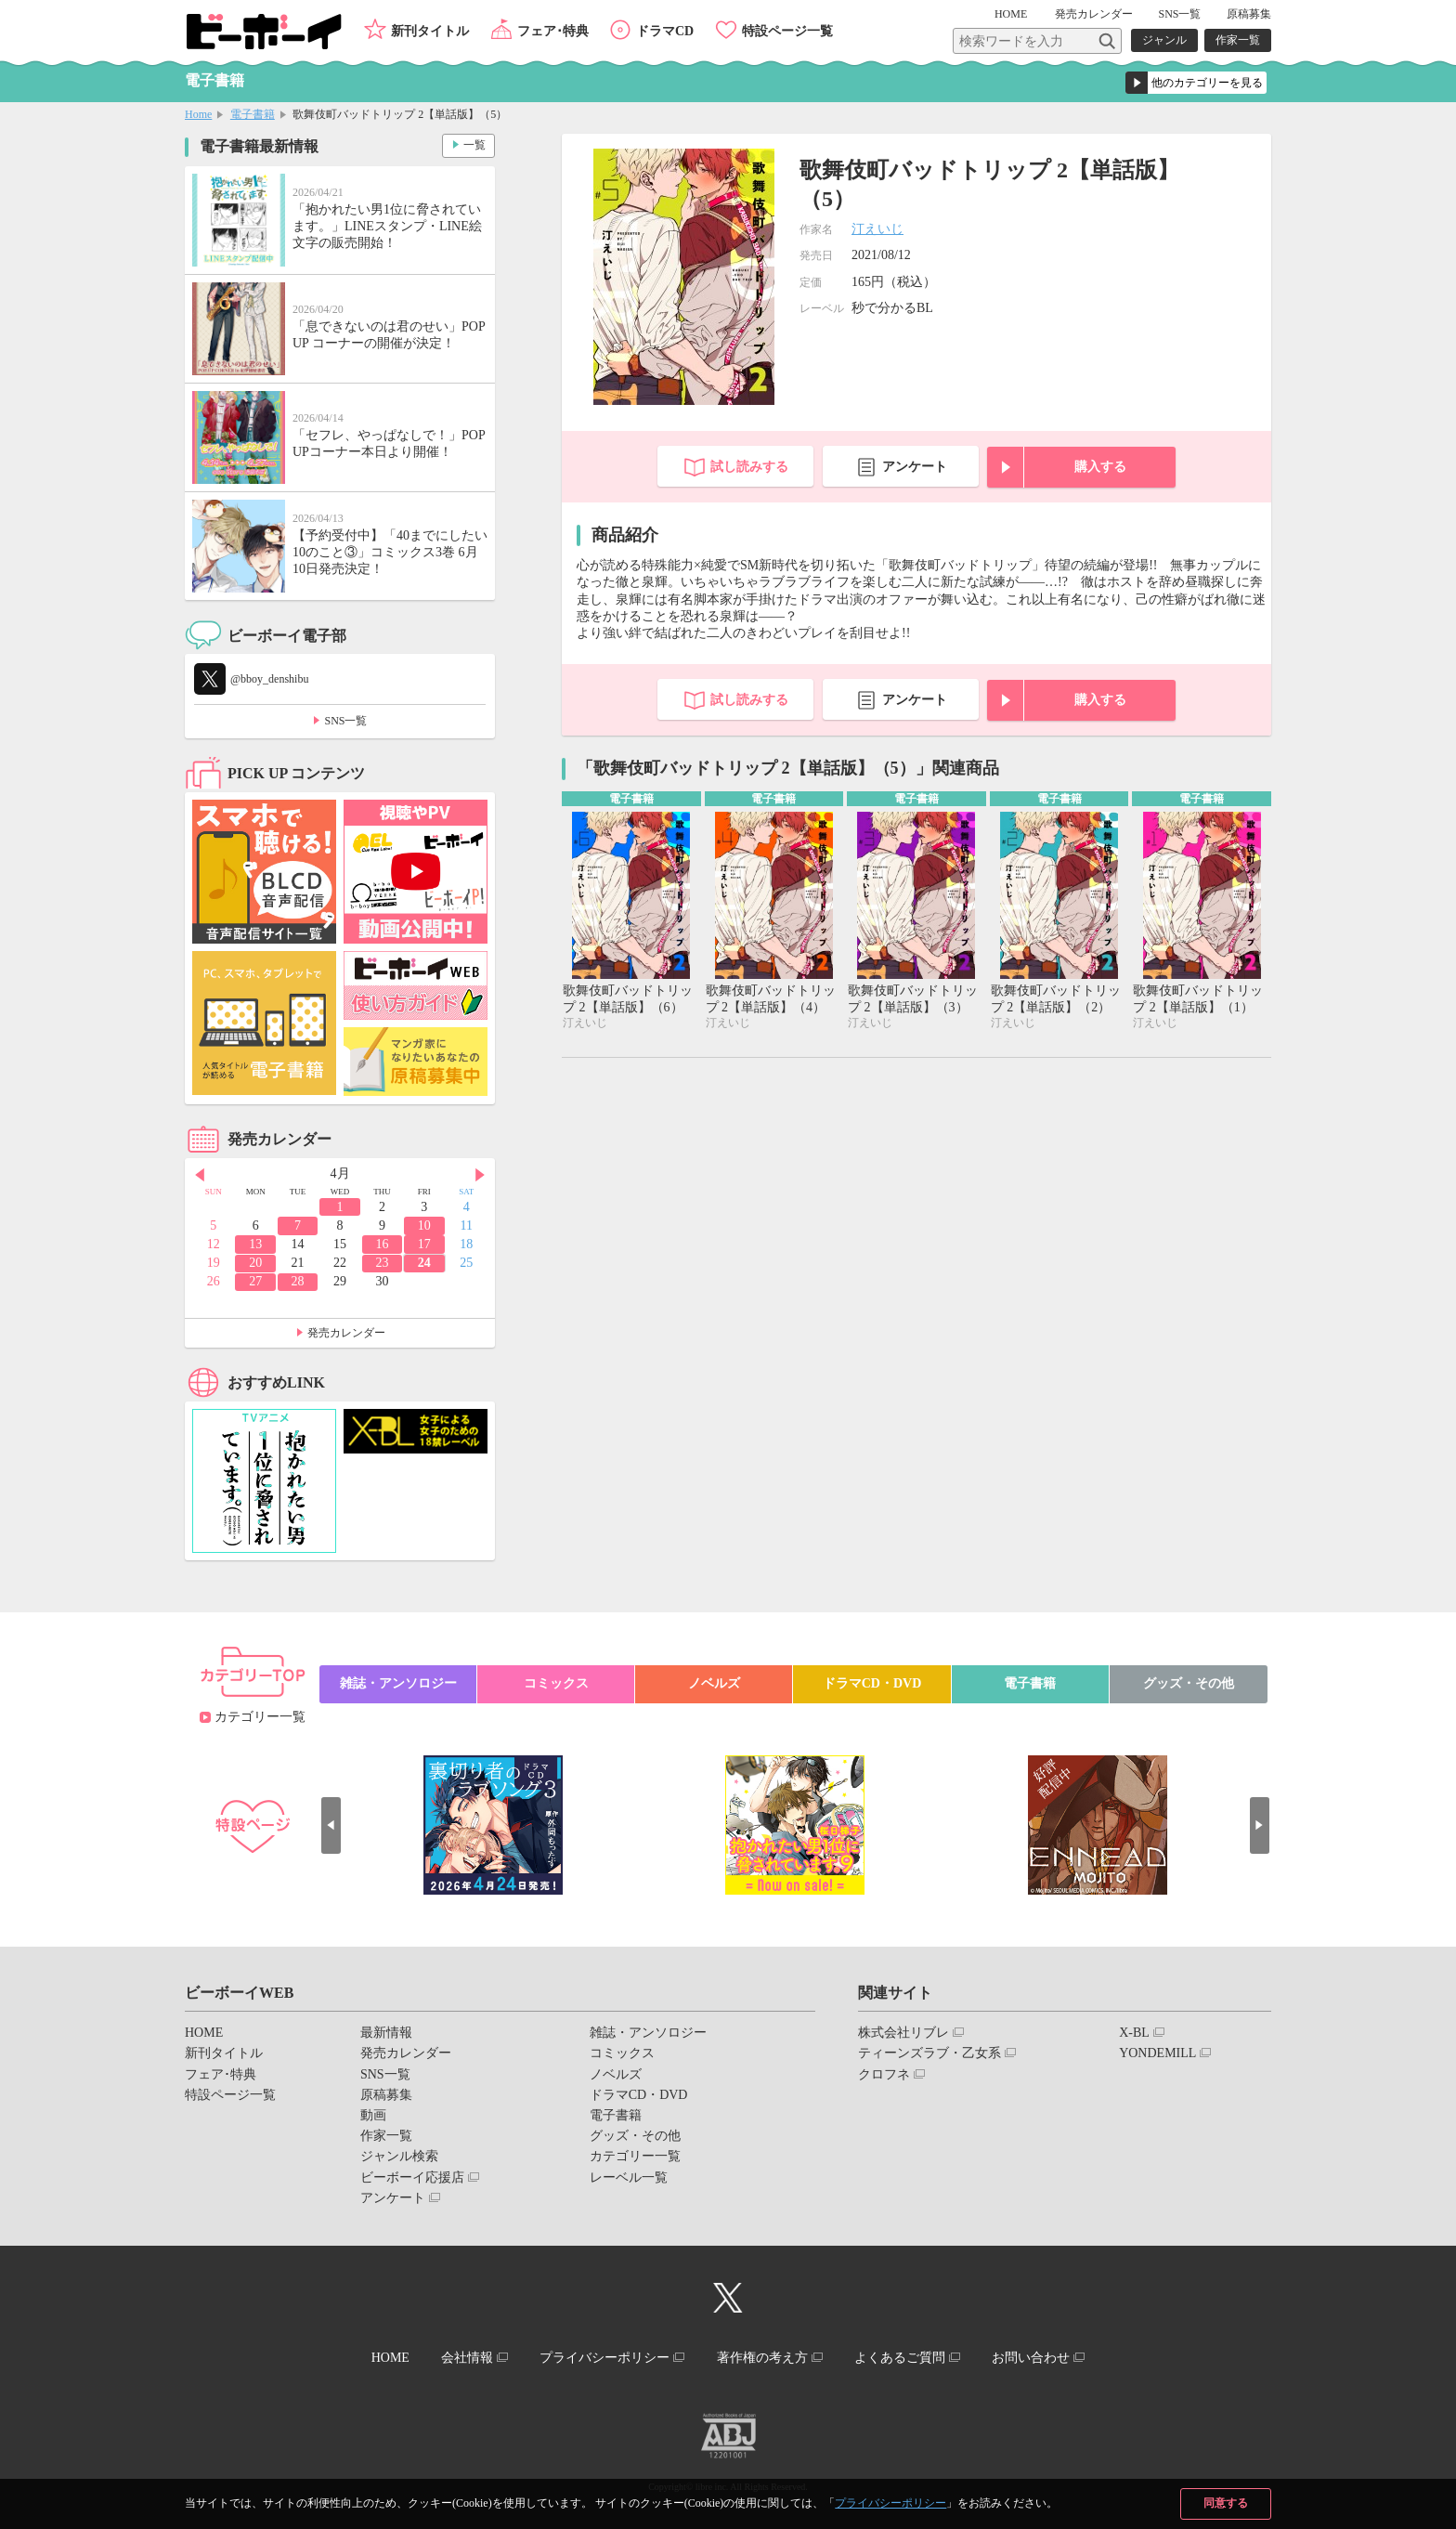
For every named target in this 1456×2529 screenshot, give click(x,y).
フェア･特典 (553, 31)
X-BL (1134, 2033)
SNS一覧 (1179, 13)
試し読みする (749, 467)
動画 (373, 2115)
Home (198, 114)
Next (481, 1175)
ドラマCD (665, 31)
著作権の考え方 (762, 2358)
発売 (1094, 13)
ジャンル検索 (399, 2156)
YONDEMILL (1157, 2053)
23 (381, 1263)
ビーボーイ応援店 (412, 2177)
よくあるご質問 (901, 2358)
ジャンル (1164, 39)
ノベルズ (714, 1683)
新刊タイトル (430, 31)
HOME (1012, 13)
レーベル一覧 (629, 2177)
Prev (199, 1175)
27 (255, 1281)
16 (381, 1244)
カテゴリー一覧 (260, 1717)
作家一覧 (1238, 39)
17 (424, 1244)
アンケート (914, 467)
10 (424, 1225)
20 (255, 1263)
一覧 (473, 144)
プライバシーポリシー (890, 2502)
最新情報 (386, 2033)
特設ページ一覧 (787, 31)
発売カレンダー (346, 1332)
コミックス (556, 1683)
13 (255, 1244)
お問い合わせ (1033, 2358)
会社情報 (465, 2358)
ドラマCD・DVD (872, 1683)
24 (424, 1263)
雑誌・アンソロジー (398, 1683)
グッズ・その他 (1188, 1683)
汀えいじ (878, 229)
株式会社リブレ (903, 2033)
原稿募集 (1249, 13)
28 (298, 1281)
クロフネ (884, 2074)
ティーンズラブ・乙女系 (929, 2053)
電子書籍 (252, 114)
